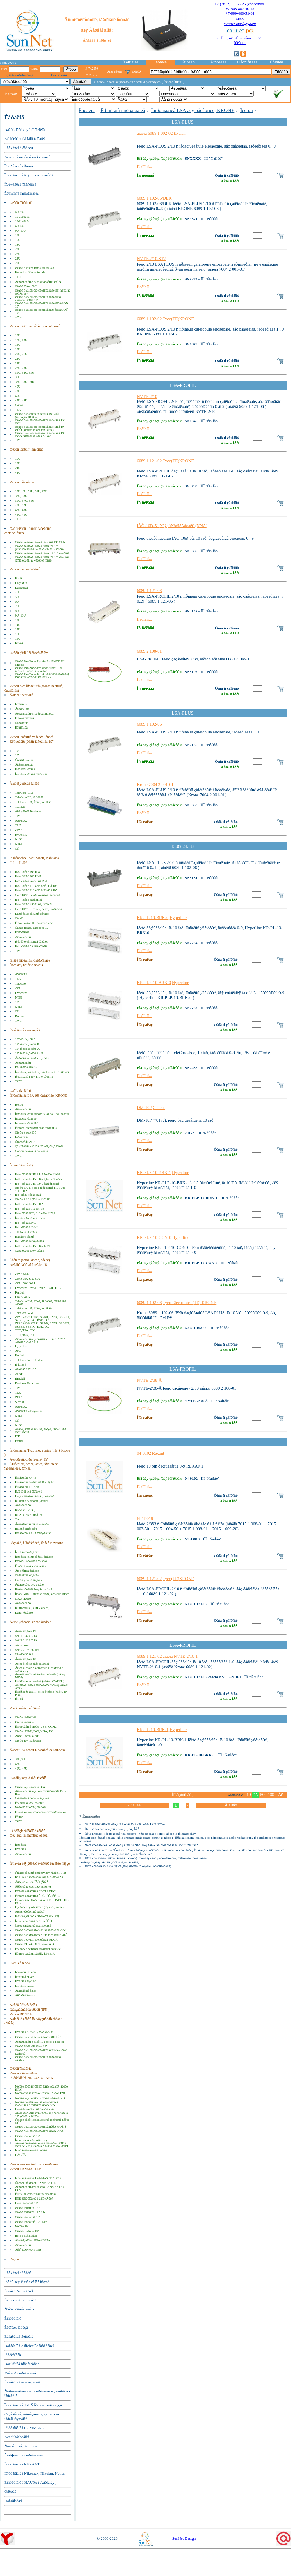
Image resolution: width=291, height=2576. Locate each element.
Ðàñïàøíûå (21, 587)
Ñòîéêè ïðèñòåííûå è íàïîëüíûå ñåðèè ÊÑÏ (40, 2093)
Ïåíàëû (19, 578)
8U (17, 610)
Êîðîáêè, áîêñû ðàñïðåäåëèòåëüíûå (36, 1127)
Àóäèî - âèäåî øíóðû (27, 1736)
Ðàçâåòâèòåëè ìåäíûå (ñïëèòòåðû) (36, 1496)
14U (17, 624)
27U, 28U (21, 367)
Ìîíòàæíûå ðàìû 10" (26, 1123)
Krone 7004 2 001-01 (155, 784)
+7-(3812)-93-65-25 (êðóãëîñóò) (239, 4)
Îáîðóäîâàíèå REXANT (22, 2464)
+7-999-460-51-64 (240, 13)
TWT (18, 316)
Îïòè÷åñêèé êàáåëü (18, 147)
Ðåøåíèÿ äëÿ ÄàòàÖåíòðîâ (28, 1778)
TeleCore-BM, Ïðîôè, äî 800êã (33, 802)
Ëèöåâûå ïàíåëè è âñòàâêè (31, 1566)
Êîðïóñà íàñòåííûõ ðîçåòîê (31, 1561)
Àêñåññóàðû (23, 937)
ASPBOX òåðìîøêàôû (28, 1411)
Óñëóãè (10, 2491)
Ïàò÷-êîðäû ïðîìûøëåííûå (29, 1241)
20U (17, 249)
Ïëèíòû (19, 1104)
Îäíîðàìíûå (21, 704)
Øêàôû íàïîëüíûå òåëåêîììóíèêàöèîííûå (35, 326)
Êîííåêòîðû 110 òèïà (27, 1486)
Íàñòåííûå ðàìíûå (25, 769)
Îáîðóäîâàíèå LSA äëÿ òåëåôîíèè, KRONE (38, 1095)
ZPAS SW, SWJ (25, 1283)
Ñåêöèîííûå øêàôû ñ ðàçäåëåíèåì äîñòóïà (37, 1750)
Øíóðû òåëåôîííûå (25, 1717)
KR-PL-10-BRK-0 (152, 917)
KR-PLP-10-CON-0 (154, 1237)
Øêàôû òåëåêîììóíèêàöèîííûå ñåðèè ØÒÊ (39, 2131)
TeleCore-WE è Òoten (29, 1360)
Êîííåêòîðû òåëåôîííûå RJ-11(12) (35, 1482)
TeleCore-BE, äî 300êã (29, 797)
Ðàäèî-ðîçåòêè (24, 1612)
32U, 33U (21, 496)
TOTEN (20, 806)
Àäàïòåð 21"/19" (25, 1369)
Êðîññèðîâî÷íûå (24, 718)
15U (17, 239)
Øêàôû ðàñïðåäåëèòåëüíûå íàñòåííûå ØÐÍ (40, 1930)
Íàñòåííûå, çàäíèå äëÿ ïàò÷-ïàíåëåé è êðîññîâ (42, 1072)
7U (17, 606)
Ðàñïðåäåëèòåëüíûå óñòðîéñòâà (34, 2109)
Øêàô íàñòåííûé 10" (27, 2231)
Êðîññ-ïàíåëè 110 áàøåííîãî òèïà (34, 923)
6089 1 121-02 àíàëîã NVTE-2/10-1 (167, 1656)
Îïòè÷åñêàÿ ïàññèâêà (20, 184)
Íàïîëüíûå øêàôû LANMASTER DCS (38, 2178)
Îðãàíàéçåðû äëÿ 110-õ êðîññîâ (34, 1076)
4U (17, 592)
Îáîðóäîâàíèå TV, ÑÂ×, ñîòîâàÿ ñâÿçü (33, 2405)
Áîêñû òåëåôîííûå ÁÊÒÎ (30, 1911)
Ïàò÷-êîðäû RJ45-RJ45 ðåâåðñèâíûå (37, 1183)
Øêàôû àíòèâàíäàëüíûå (25, 569)
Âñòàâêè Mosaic (25, 1995)
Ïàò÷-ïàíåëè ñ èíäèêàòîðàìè (31, 946)
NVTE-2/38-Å (149, 1380)
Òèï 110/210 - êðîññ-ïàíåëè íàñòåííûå (37, 895)
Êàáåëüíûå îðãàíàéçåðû (25, 1030)
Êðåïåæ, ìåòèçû (16, 2327)
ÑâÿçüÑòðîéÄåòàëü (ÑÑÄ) (183, 525)
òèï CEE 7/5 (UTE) (27, 1649)
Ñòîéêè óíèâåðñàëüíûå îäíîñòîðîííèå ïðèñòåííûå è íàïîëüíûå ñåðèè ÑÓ (36, 2104)
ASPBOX (21, 820)
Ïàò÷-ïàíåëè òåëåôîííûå (28, 899)
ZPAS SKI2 (22, 1273)
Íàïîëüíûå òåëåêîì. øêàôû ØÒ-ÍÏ (34, 2032)
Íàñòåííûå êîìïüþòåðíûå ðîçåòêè (34, 1556)
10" (17, 755)
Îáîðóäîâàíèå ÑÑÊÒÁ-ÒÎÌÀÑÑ (31, 2078)
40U (17, 386)
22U (17, 253)
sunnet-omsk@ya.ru (240, 24)
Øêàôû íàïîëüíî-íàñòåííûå (26, 449)
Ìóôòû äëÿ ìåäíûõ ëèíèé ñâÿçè (26, 2282)
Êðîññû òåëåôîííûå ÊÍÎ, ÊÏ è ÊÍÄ (35, 1953)
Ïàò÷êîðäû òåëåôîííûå (28, 1194)
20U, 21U (21, 354)
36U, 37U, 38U (24, 500)
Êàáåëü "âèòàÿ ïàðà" (20, 2291)
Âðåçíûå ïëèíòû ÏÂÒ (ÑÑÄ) (32, 1882)
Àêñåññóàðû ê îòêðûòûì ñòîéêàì (34, 713)
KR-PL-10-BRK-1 (152, 1729)
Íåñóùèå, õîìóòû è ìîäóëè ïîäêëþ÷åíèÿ (37, 1916)
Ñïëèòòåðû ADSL (26, 1141)
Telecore (20, 983)
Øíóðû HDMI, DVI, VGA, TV (34, 1731)
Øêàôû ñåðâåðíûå (22, 482)
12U (17, 235)
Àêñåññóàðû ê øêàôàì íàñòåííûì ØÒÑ (38, 281)
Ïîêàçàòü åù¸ (182, 1794)
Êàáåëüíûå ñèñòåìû (18, 2336)
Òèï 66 (19, 918)
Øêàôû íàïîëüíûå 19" (27, 2207)
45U (17, 395)
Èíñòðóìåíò (13, 2318)
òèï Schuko (22, 1645)
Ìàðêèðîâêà (22, 1137)
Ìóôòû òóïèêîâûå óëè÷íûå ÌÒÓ (33, 1921)
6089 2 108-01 (149, 651)
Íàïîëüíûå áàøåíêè (25, 1981)
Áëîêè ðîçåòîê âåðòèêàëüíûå (32, 1663)
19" (17, 750)
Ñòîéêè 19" (22, 2226)
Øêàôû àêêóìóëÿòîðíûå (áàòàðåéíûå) (34, 2164)
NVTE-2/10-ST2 (151, 258)
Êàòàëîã (160, 62)
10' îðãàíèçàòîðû (25, 1039)
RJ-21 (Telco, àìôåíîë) (28, 1514)
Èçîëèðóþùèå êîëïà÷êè (28, 1491)
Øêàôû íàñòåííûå (21, 203)
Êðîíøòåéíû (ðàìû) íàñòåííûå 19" (32, 742)
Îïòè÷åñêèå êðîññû (18, 166)
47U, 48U (21, 400)
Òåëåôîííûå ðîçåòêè (27, 1575)
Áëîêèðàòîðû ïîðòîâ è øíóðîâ (32, 1524)
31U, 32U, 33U (24, 372)
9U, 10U (20, 230)
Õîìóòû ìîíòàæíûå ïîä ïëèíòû (31, 1151)
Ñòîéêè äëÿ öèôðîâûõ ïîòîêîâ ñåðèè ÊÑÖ (40, 2098)
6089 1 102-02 (149, 319)
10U (17, 335)
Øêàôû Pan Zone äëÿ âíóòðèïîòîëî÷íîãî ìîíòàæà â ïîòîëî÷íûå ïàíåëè (38, 669)
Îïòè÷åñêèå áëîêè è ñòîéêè (31, 2150)
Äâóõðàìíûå (22, 708)
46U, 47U (21, 1768)
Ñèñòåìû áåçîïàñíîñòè (20, 2446)
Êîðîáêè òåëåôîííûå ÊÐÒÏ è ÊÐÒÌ (35, 1891)
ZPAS (18, 830)
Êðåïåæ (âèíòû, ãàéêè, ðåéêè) (30, 1260)
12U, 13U (21, 340)
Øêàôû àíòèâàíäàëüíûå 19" (31, 2046)
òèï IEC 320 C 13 (26, 1635)
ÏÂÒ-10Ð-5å (148, 525)
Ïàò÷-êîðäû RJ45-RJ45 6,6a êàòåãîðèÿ (38, 1179)
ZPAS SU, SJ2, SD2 (27, 1278)
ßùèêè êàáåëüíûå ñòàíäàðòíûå (33, 1925)
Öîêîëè (19, 405)
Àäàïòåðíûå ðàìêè (26, 1990)
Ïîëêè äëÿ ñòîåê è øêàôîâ (26, 965)
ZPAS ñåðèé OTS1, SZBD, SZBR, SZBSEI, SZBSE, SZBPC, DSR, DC (42, 1318)
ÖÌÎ (17, 848)
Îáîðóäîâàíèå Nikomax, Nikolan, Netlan (34, 2473)
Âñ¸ (281, 1794)
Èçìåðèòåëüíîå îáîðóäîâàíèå (25, 138)
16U (17, 634)
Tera (18, 1519)
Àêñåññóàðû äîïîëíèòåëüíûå (28, 1265)
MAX (240, 18)
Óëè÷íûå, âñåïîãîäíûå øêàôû (28, 1836)
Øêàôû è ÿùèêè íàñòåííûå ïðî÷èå (34, 267)
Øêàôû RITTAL (21, 2014)
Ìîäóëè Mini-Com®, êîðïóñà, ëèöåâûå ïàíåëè (42, 1594)
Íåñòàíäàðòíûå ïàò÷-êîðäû (31, 1218)
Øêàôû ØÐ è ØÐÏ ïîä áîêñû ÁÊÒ (35, 1944)
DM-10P (144, 1107)
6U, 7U (19, 212)
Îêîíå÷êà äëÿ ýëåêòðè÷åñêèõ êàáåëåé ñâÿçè (40, 1863)
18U (17, 244)
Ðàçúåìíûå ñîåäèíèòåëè (21, 2364)
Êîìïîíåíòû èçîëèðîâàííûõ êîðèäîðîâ (35, 2193)
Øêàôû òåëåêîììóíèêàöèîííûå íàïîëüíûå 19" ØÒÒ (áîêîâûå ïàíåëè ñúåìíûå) (40, 434)
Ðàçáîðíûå (21, 583)
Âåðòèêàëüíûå (24, 764)
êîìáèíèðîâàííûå (24, 1654)
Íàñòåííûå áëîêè (24, 1986)
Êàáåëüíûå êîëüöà (26, 1067)
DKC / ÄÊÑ (23, 1297)
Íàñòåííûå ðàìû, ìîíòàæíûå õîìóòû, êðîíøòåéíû (42, 1113)
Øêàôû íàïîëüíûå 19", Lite (30, 2212)
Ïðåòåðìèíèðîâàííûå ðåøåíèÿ (31, 941)
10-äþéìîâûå (22, 216)
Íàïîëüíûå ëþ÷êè (24, 1976)
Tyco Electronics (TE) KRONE (189, 1302)
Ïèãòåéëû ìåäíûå (24, 1236)
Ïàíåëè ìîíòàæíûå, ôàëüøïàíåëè (30, 960)
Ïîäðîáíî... (144, 166)
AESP (19, 1374)
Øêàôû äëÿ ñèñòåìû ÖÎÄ (30, 1787)
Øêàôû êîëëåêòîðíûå (23, 2073)
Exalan (180, 133)
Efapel (19, 1440)
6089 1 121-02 (149, 461)
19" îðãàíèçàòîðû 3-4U (29, 1053)
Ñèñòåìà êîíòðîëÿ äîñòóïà (30, 1807)
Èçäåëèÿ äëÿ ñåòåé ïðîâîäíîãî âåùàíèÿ (38, 1948)
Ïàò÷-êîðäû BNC (25, 1222)
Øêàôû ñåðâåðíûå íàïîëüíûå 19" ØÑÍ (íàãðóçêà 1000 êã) (37, 415)
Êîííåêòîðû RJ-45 (25, 1477)
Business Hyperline (27, 1383)
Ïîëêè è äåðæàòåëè (26, 2235)
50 (262, 1794)
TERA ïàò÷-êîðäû (26, 1232)
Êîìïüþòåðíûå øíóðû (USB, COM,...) (37, 1726)
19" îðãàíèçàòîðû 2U (27, 1048)
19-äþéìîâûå (22, 221)
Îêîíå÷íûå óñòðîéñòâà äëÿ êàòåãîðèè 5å (39, 1877)
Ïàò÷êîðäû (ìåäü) (21, 1165)
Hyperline (21, 834)
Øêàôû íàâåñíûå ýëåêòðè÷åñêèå (32, 737)
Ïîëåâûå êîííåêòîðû (26, 1528)
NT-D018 (145, 1518)
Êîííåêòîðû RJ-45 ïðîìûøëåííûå (33, 1533)
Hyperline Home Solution (31, 272)
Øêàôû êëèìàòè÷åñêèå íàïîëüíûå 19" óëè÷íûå (42, 553)
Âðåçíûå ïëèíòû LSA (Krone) (33, 1886)
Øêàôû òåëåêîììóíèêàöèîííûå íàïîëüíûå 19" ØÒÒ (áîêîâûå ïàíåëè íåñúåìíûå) (40, 428)
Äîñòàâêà (218, 62)
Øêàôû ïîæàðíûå (20, 2069)
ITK (17, 1436)
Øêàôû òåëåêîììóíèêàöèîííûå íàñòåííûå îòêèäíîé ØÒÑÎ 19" (38, 298)
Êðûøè (19, 1816)
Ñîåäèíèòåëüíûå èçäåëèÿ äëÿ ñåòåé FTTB (40, 1872)
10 (248, 1794)
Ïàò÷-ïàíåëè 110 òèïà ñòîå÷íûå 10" (36, 885)
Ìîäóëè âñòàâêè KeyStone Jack (34, 1589)
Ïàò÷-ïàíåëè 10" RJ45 (28, 876)
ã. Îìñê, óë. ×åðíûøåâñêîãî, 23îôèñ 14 (239, 40)
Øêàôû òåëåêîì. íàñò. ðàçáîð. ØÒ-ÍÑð (38, 2037)
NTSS (19, 839)
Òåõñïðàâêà (247, 62)
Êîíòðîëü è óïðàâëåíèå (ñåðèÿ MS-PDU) (39, 1681)
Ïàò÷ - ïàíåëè (18, 863)
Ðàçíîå (14, 2259)
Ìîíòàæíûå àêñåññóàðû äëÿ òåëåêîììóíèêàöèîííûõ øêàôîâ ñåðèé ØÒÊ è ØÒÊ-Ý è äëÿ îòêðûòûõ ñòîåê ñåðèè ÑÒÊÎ (41, 2143)
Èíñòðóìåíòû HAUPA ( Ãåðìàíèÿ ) (30, 2482)
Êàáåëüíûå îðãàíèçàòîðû (29, 1802)
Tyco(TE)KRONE (178, 319)
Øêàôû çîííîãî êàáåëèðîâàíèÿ (29, 653)
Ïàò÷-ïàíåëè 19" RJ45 (28, 871)
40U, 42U (21, 505)
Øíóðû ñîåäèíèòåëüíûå (25, 1708)
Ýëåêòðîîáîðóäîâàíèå (20, 2373)
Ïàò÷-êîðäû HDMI (26, 1227)
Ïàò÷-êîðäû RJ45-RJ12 (29, 1204)
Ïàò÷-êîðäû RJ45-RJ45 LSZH (33, 1246)
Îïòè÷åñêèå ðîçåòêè (27, 1552)
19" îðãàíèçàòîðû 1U (27, 1044)
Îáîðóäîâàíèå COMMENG (24, 2428)
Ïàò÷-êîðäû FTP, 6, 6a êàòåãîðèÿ (35, 1213)
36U (17, 377)
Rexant (158, 1453)
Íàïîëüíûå (20, 1849)
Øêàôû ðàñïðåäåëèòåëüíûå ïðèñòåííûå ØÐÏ (41, 1935)
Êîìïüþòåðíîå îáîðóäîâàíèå (23, 2455)
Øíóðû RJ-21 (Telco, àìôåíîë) (33, 1199)
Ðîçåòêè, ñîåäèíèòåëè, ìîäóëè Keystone (36, 1543)
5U (17, 596)
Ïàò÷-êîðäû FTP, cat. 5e (29, 1208)
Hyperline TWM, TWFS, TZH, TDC (38, 1287)
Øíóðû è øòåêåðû (25, 1132)
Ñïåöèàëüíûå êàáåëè (19, 2309)
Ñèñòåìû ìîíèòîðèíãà (23, 2005)
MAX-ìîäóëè (23, 1598)
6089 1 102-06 (149, 724)
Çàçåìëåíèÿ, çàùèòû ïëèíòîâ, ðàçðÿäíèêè (39, 1146)
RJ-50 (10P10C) (25, 1510)
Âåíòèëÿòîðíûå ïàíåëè (24, 783)
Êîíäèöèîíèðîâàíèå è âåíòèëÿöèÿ (34, 2198)
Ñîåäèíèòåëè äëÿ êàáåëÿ (30, 1584)
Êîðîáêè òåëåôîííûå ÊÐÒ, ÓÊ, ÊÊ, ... (37, 1896)
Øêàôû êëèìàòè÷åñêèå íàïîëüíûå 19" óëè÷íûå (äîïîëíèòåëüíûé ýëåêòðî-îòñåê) (42, 559)
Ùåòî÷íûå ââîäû (20, 1091)
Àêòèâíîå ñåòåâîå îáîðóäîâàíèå (27, 157)
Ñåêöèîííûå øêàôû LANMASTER (35, 2182)
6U (17, 601)
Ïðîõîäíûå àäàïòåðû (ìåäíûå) (31, 1500)
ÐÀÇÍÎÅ (20, 2154)
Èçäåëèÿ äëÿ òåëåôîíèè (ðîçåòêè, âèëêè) (39, 1907)
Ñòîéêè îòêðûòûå (21, 695)
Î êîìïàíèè (131, 62)
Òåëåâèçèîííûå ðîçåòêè (29, 1580)
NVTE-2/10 (147, 396)
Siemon (20, 1402)
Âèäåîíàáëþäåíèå (17, 2437)
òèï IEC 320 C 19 (26, 1640)
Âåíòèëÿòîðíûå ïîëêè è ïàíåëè (32, 2240)
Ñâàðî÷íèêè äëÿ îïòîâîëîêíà (24, 129)
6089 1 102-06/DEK (154, 198)
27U (17, 263)
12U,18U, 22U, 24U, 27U (31, 491)
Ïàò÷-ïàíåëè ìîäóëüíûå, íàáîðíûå (34, 904)
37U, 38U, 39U (24, 381)
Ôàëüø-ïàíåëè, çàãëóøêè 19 (31, 927)
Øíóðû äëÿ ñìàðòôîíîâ (28, 1740)
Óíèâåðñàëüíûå (24, 760)
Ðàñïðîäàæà (13, 2501)
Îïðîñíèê (276, 62)
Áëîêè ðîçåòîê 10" (26, 1659)
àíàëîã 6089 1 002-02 (155, 133)
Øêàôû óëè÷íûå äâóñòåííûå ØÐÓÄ (36, 1939)
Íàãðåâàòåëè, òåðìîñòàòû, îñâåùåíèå (34, 858)
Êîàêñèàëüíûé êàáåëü (20, 2300)
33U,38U (20, 1759)
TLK (18, 277)
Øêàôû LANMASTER (25, 2169)
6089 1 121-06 (149, 590)
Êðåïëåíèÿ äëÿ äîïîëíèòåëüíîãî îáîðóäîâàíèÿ (40, 1812)
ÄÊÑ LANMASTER (28, 2249)
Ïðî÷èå (19, 643)
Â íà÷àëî (134, 1805)
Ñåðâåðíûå (22, 722)
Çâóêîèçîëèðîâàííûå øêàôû (27, 1831)
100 (271, 1794)
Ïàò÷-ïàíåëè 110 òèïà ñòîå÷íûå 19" (36, 890)
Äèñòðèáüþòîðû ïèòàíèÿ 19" (29, 1459)
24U (17, 258)
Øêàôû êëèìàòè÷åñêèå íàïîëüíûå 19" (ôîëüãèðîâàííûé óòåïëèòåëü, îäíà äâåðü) (39, 548)
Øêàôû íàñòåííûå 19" (27, 2136)
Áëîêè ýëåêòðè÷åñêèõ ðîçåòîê (30, 1622)
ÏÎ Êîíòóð (20, 1364)
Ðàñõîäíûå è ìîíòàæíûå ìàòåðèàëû (29, 2346)
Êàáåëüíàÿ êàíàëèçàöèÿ (22, 2382)
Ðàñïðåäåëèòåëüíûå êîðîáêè (32, 913)
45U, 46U (21, 514)
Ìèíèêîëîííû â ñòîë (25, 1972)
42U (17, 391)
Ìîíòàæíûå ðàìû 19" (26, 1118)
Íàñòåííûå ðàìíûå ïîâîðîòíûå (31, 774)
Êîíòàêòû (189, 62)
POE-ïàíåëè (22, 932)
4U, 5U (19, 226)
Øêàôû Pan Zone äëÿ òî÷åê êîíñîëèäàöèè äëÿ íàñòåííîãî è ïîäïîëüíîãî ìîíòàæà (42, 676)
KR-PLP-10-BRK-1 (154, 1172)
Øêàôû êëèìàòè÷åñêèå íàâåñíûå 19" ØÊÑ (40, 542)
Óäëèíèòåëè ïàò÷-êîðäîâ (29, 1250)
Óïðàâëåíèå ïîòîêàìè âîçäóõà (32, 1798)
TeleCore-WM (24, 792)
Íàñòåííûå (21, 1844)
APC (18, 1350)
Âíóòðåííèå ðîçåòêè (27, 1570)
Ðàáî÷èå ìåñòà (20, 1963)
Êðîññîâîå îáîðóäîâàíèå (21, 193)
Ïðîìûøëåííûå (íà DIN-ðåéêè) (32, 1607)
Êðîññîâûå (21, 727)
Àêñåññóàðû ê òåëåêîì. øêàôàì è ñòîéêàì (39, 2041)
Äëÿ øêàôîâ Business (28, 811)
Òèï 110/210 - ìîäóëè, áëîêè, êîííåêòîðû (38, 909)
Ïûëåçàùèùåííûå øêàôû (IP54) (29, 2009)
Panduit (20, 1016)
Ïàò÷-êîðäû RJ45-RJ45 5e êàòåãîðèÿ (37, 1174)
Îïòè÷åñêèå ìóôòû (17, 2273)
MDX (18, 843)
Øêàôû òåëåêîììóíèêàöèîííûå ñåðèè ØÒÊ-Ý (41, 2126)
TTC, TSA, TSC (25, 1330)
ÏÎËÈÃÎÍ (20, 1378)
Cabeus (159, 1107)
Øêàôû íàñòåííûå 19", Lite (31, 2221)
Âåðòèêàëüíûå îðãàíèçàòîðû (32, 1058)
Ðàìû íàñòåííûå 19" (26, 2203)
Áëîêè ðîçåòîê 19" (26, 1631)
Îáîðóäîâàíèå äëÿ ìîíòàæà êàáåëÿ (28, 175)
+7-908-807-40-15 (240, 8)
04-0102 (144, 1453)
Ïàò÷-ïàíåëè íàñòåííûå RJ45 (31, 881)
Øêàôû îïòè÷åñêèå (26, 286)
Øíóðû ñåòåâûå (24, 1722)
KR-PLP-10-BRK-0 (154, 982)
